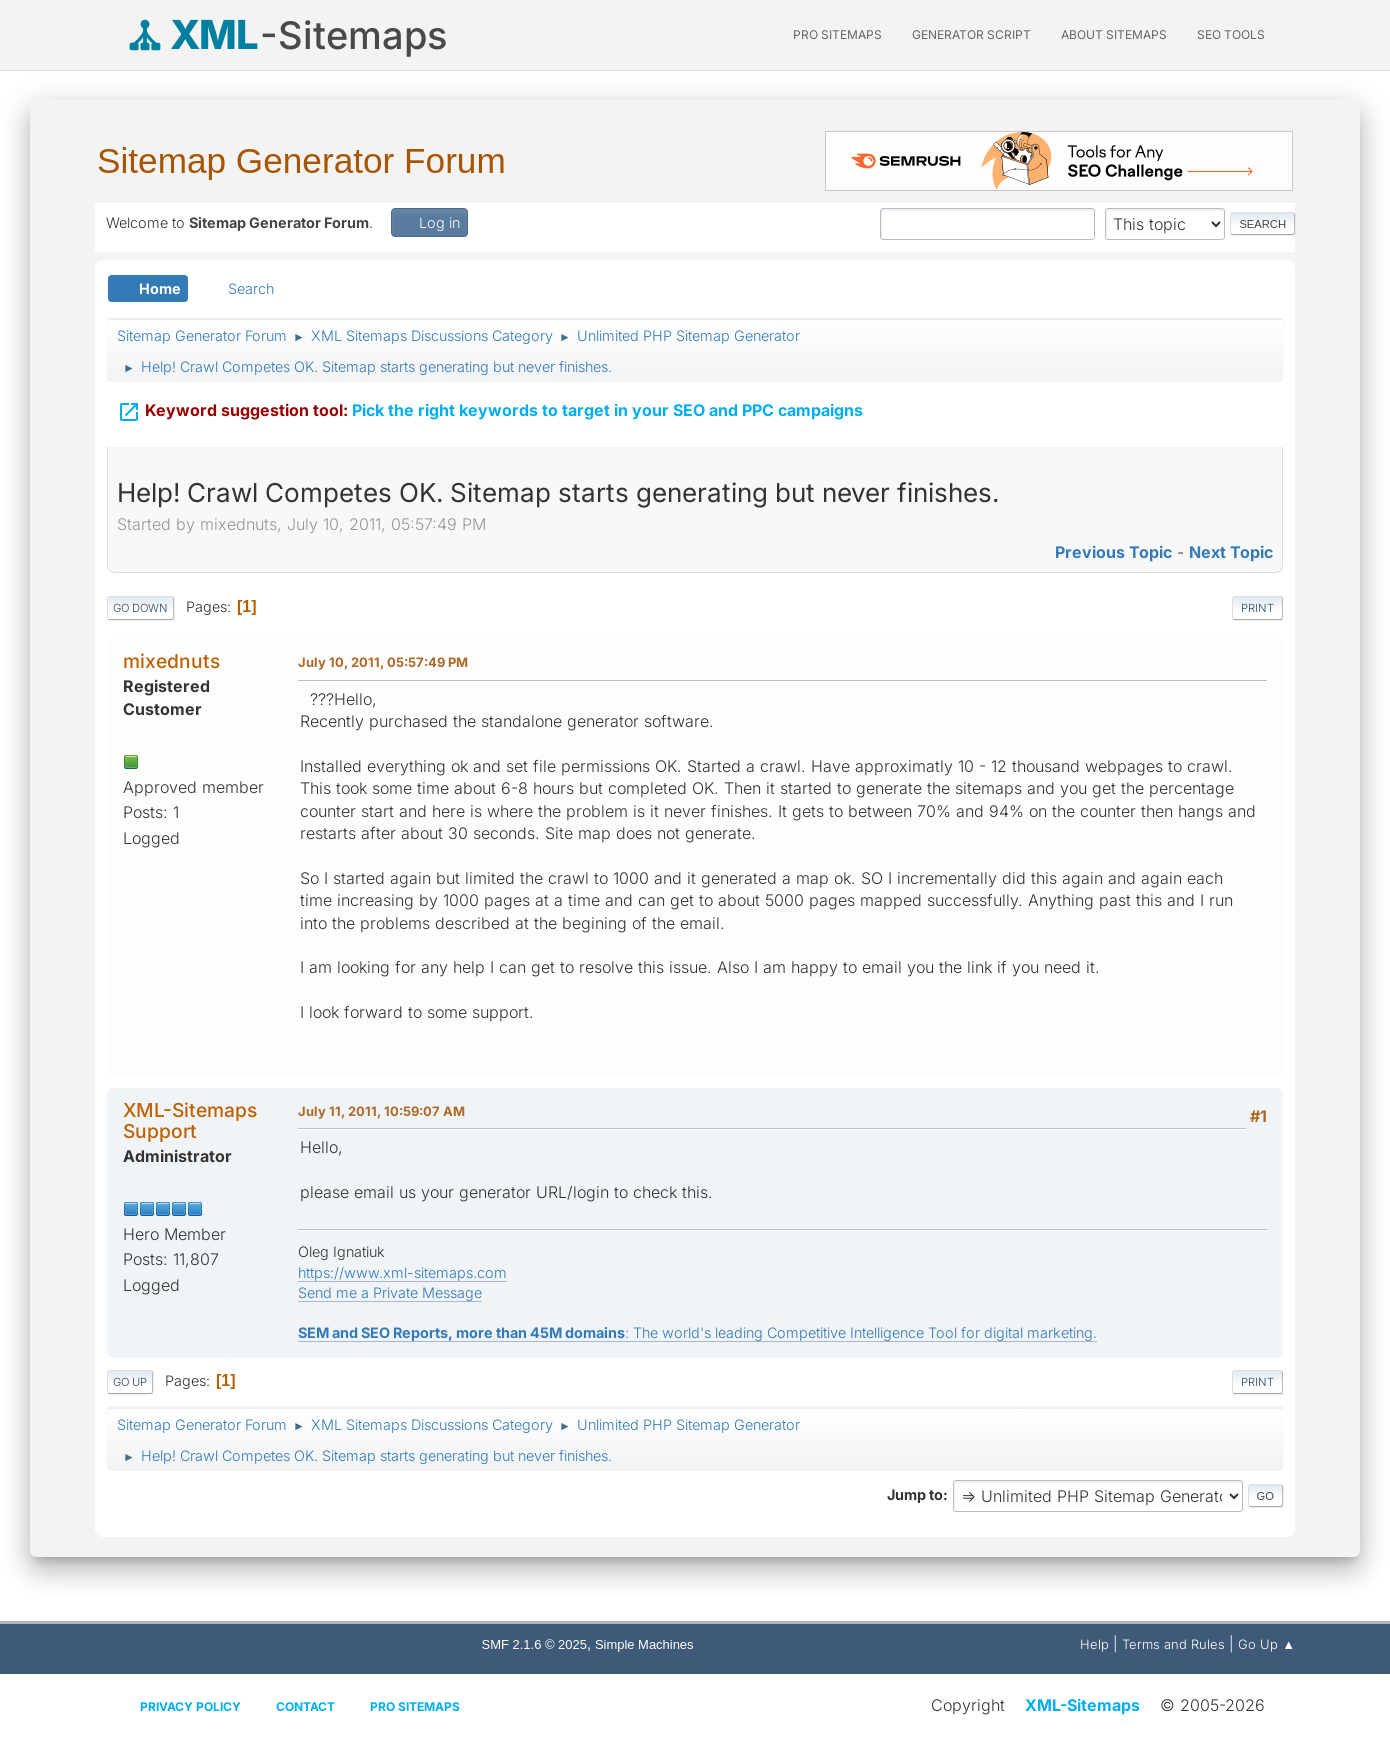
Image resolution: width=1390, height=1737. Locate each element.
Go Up (130, 1382)
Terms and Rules (1173, 1644)
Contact (305, 1706)
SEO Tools (1231, 34)
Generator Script (971, 34)
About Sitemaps (1114, 34)
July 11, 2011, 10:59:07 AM (381, 1111)
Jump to (915, 1494)
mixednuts (171, 661)
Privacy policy (190, 1706)
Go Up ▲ (1266, 1644)
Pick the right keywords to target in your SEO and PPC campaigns (490, 408)
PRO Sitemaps (837, 34)
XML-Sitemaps (1082, 1705)
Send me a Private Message (390, 1292)
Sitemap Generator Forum (301, 160)
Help (1094, 1644)
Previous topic (1113, 552)
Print (1257, 608)
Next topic (1231, 552)
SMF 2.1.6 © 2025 (534, 1644)
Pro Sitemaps (415, 1706)
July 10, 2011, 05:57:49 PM (383, 662)
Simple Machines (644, 1644)
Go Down (140, 608)
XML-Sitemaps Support (190, 1120)
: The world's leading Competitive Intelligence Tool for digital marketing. (697, 1332)
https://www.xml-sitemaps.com (402, 1272)
